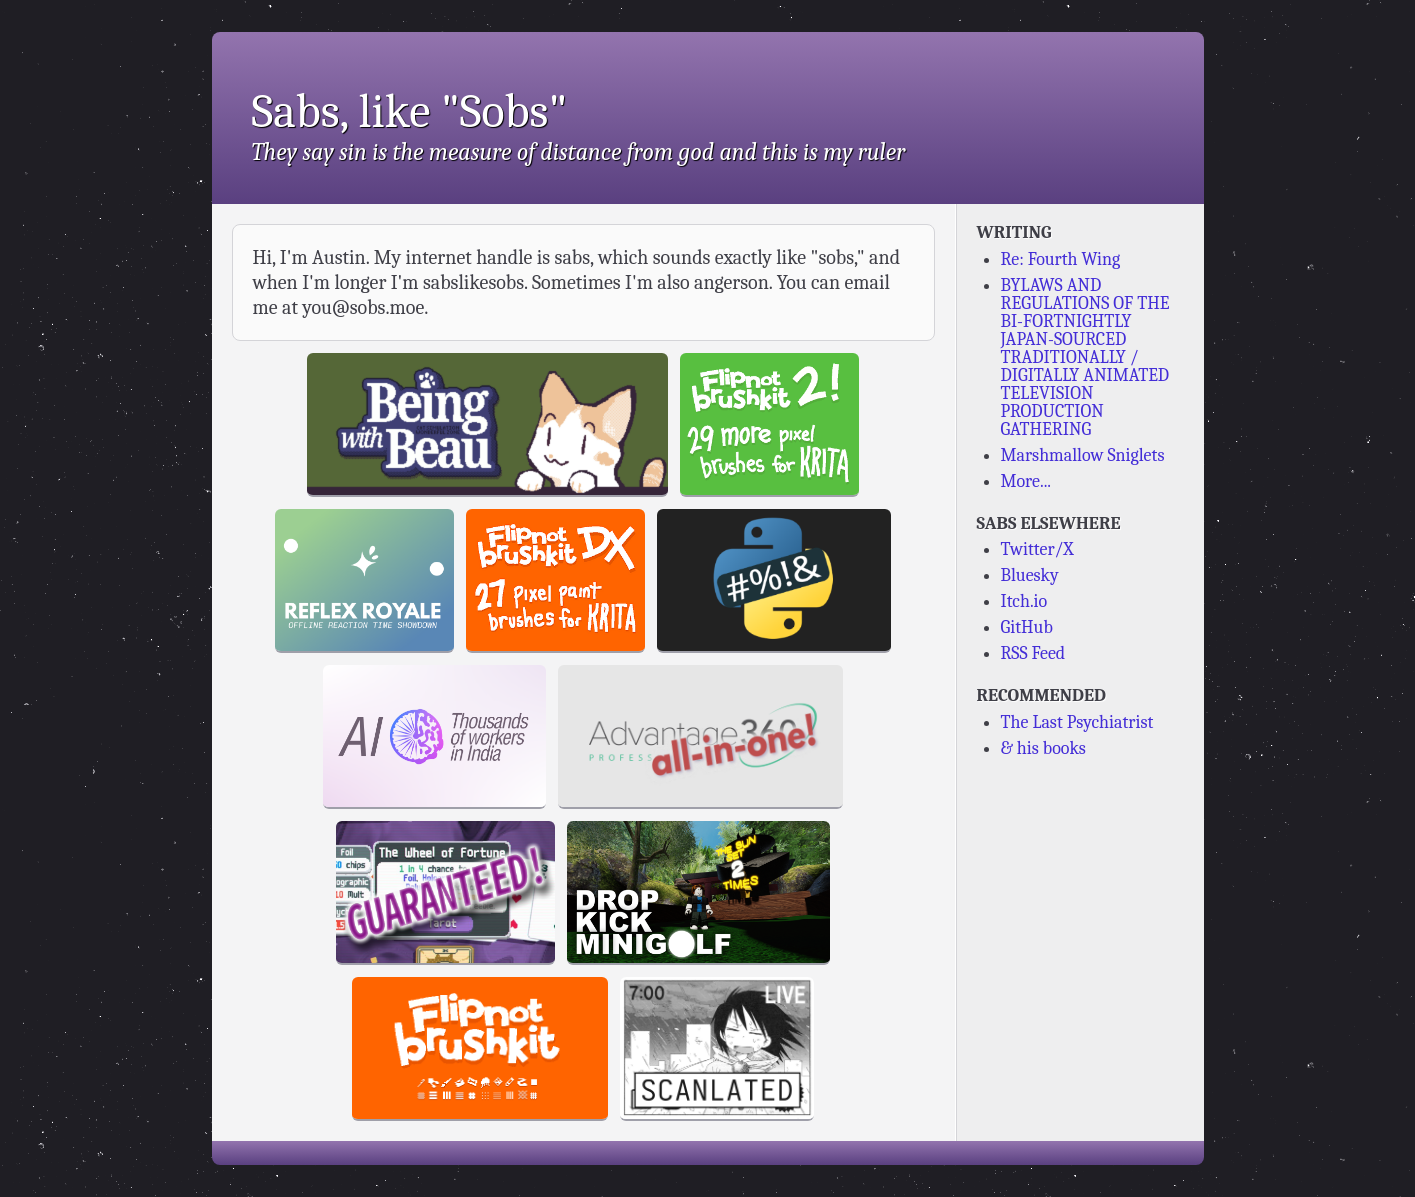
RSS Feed (1033, 653)
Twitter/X (1037, 549)
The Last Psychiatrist (1077, 722)
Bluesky (1030, 575)
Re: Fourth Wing (1061, 259)
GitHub (1027, 627)
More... (1026, 481)
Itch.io (1024, 601)
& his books (1043, 748)
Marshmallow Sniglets (1083, 455)
